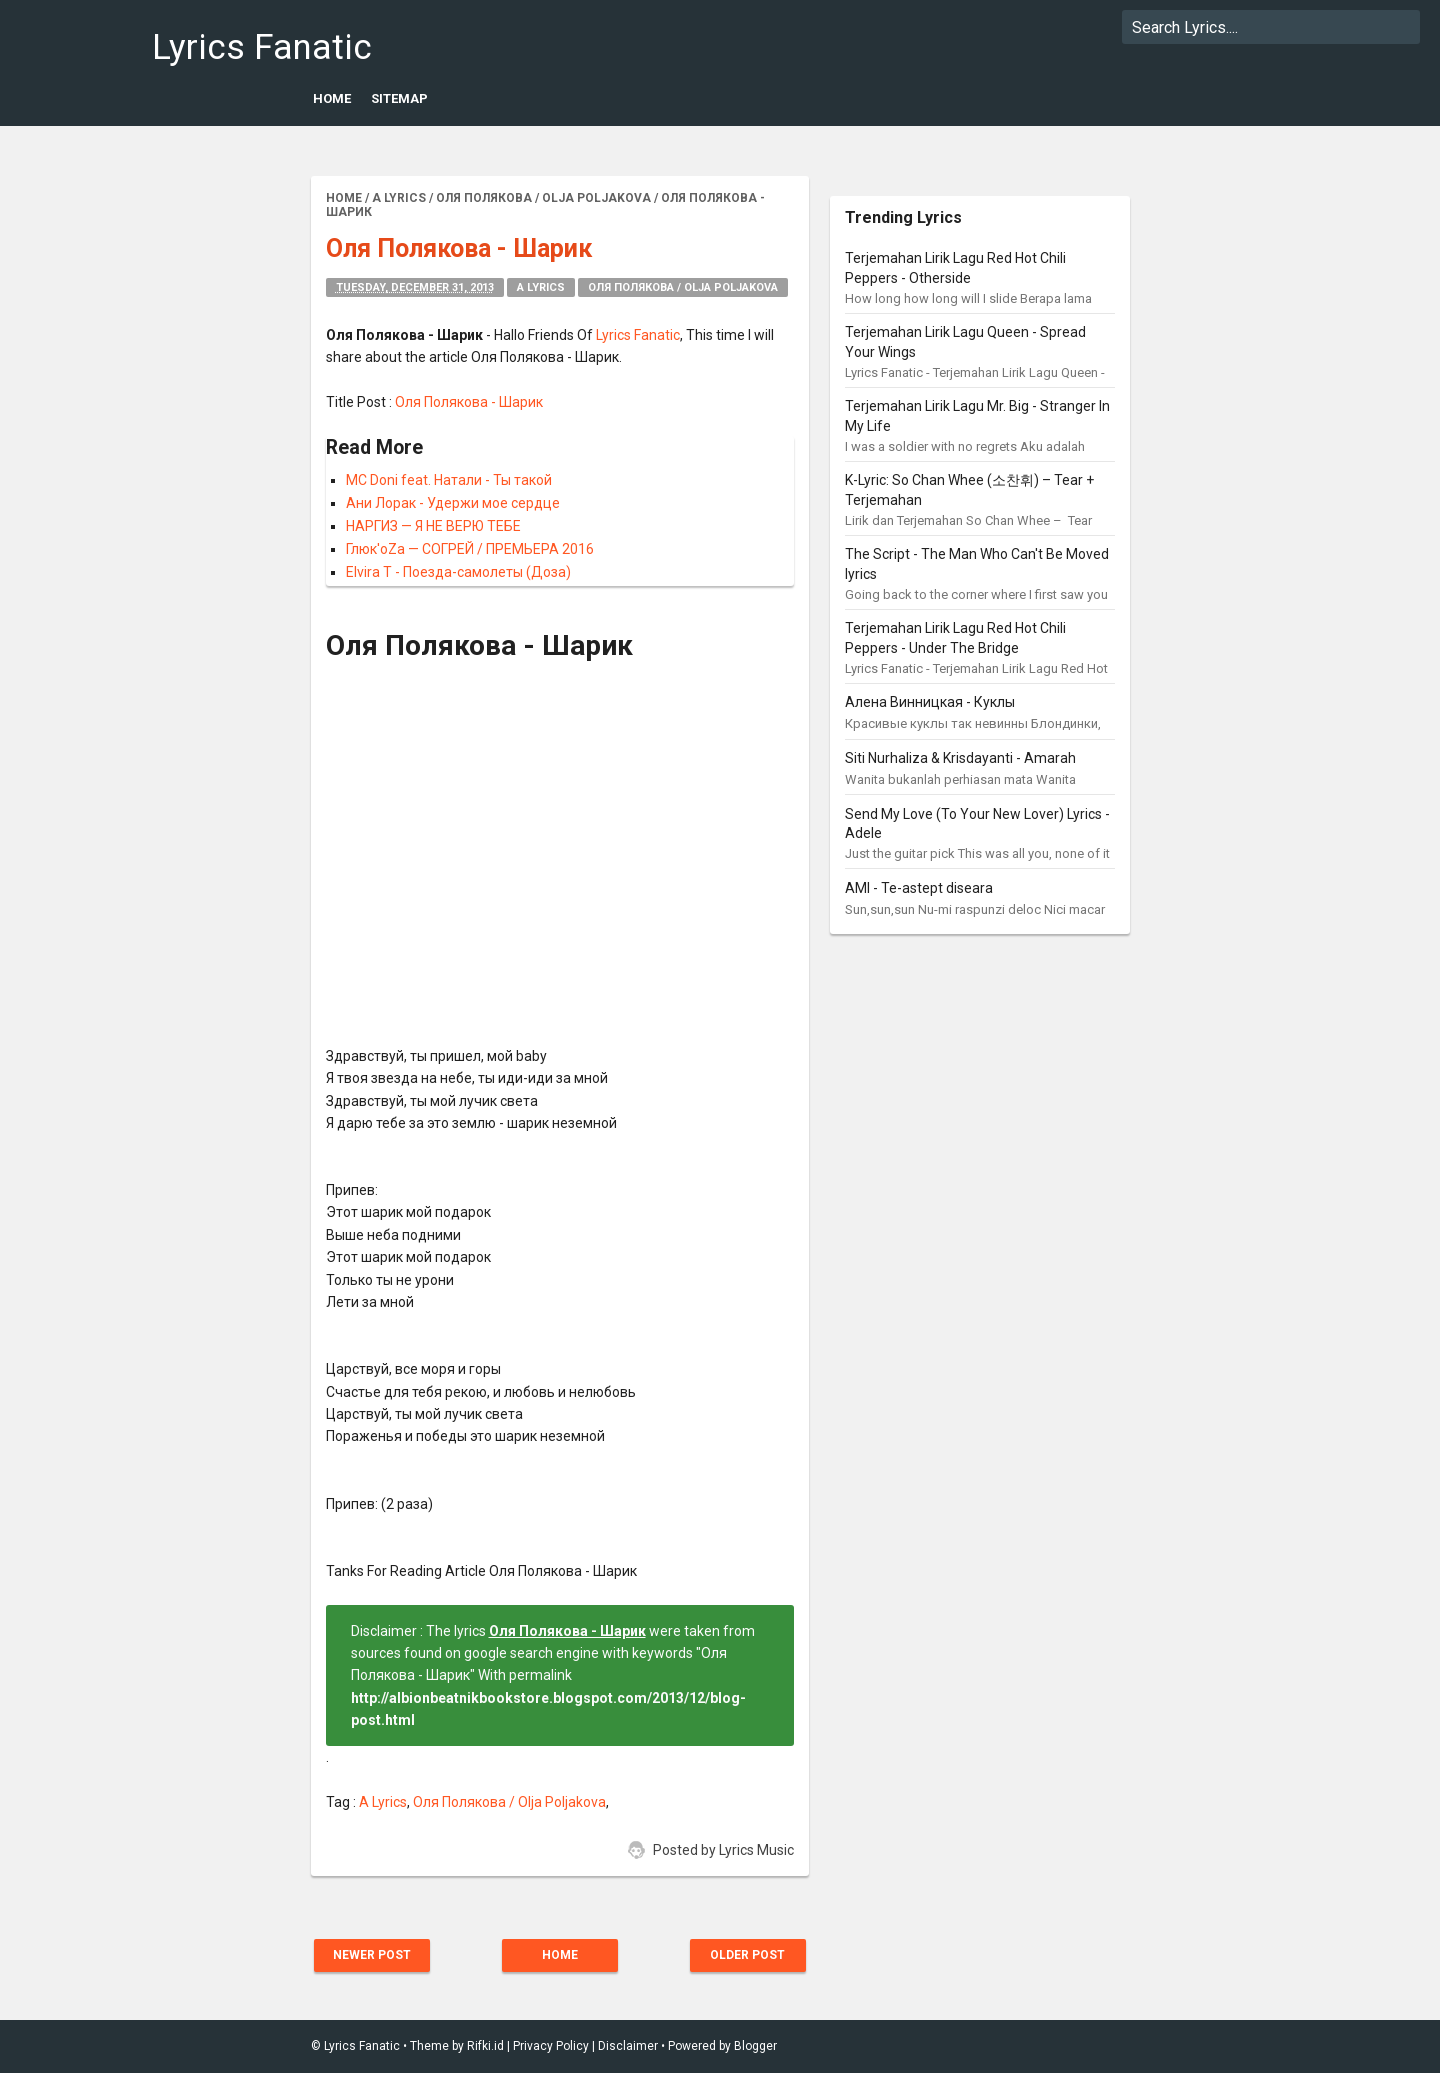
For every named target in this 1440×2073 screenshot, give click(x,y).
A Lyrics (541, 287)
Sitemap (399, 98)
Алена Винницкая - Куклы (930, 702)
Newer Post (372, 1955)
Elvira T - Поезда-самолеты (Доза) (458, 572)
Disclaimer (628, 2046)
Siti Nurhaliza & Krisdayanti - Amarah (960, 758)
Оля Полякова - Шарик (469, 402)
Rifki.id (485, 2046)
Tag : (342, 1802)
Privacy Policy (551, 2046)
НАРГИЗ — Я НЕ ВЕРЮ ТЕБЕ (433, 526)
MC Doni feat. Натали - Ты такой (449, 480)
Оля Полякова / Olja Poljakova (683, 287)
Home (332, 98)
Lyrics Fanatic (262, 47)
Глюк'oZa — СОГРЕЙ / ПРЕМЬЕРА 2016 (470, 549)
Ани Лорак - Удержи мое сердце (453, 503)
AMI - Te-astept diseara (919, 888)
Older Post (747, 1955)
